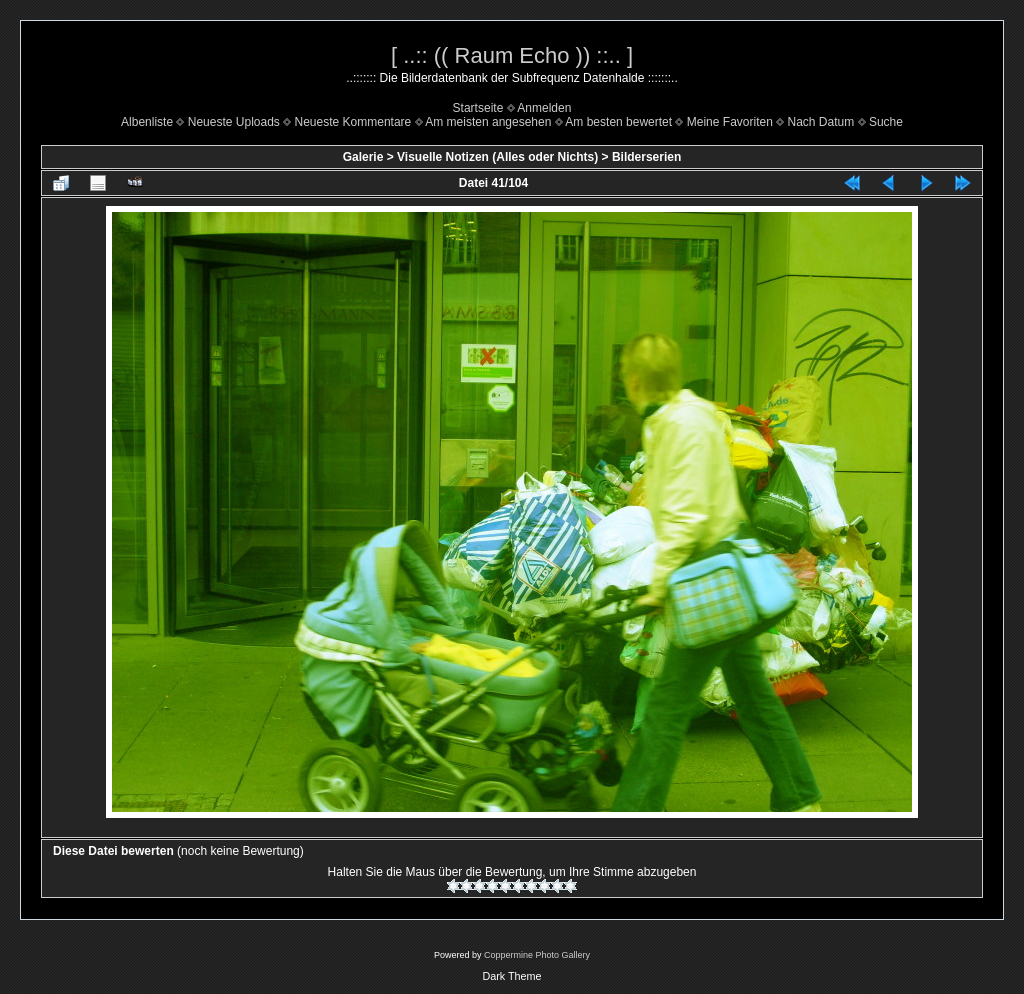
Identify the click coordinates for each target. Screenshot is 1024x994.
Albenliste (147, 122)
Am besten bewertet (618, 122)
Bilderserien (646, 157)
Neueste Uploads (234, 122)
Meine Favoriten (730, 122)
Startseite (478, 108)
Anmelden (544, 108)
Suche (886, 122)
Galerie (363, 157)
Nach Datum (821, 122)
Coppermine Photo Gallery (537, 955)
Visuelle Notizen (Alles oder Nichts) (497, 157)
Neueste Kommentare (353, 122)
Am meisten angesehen (488, 122)
